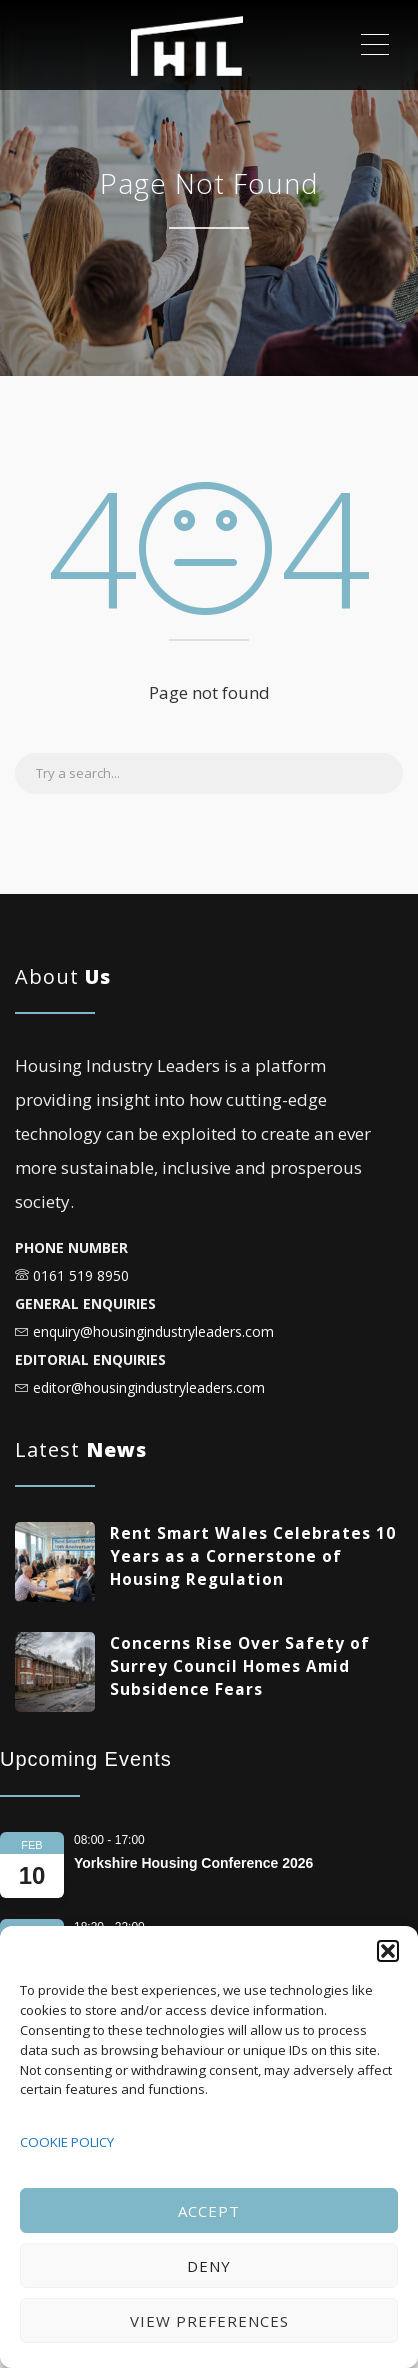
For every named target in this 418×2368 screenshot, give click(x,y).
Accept (209, 2211)
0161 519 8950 (81, 1275)
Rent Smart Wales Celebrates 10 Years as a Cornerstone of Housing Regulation (253, 1556)
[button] (388, 1951)
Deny (209, 2266)
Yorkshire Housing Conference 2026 (193, 1863)
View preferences (209, 2321)
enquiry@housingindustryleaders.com (153, 1331)
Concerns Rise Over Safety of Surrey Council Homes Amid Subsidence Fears (240, 1666)
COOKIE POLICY (67, 2142)
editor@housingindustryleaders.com (149, 1387)
